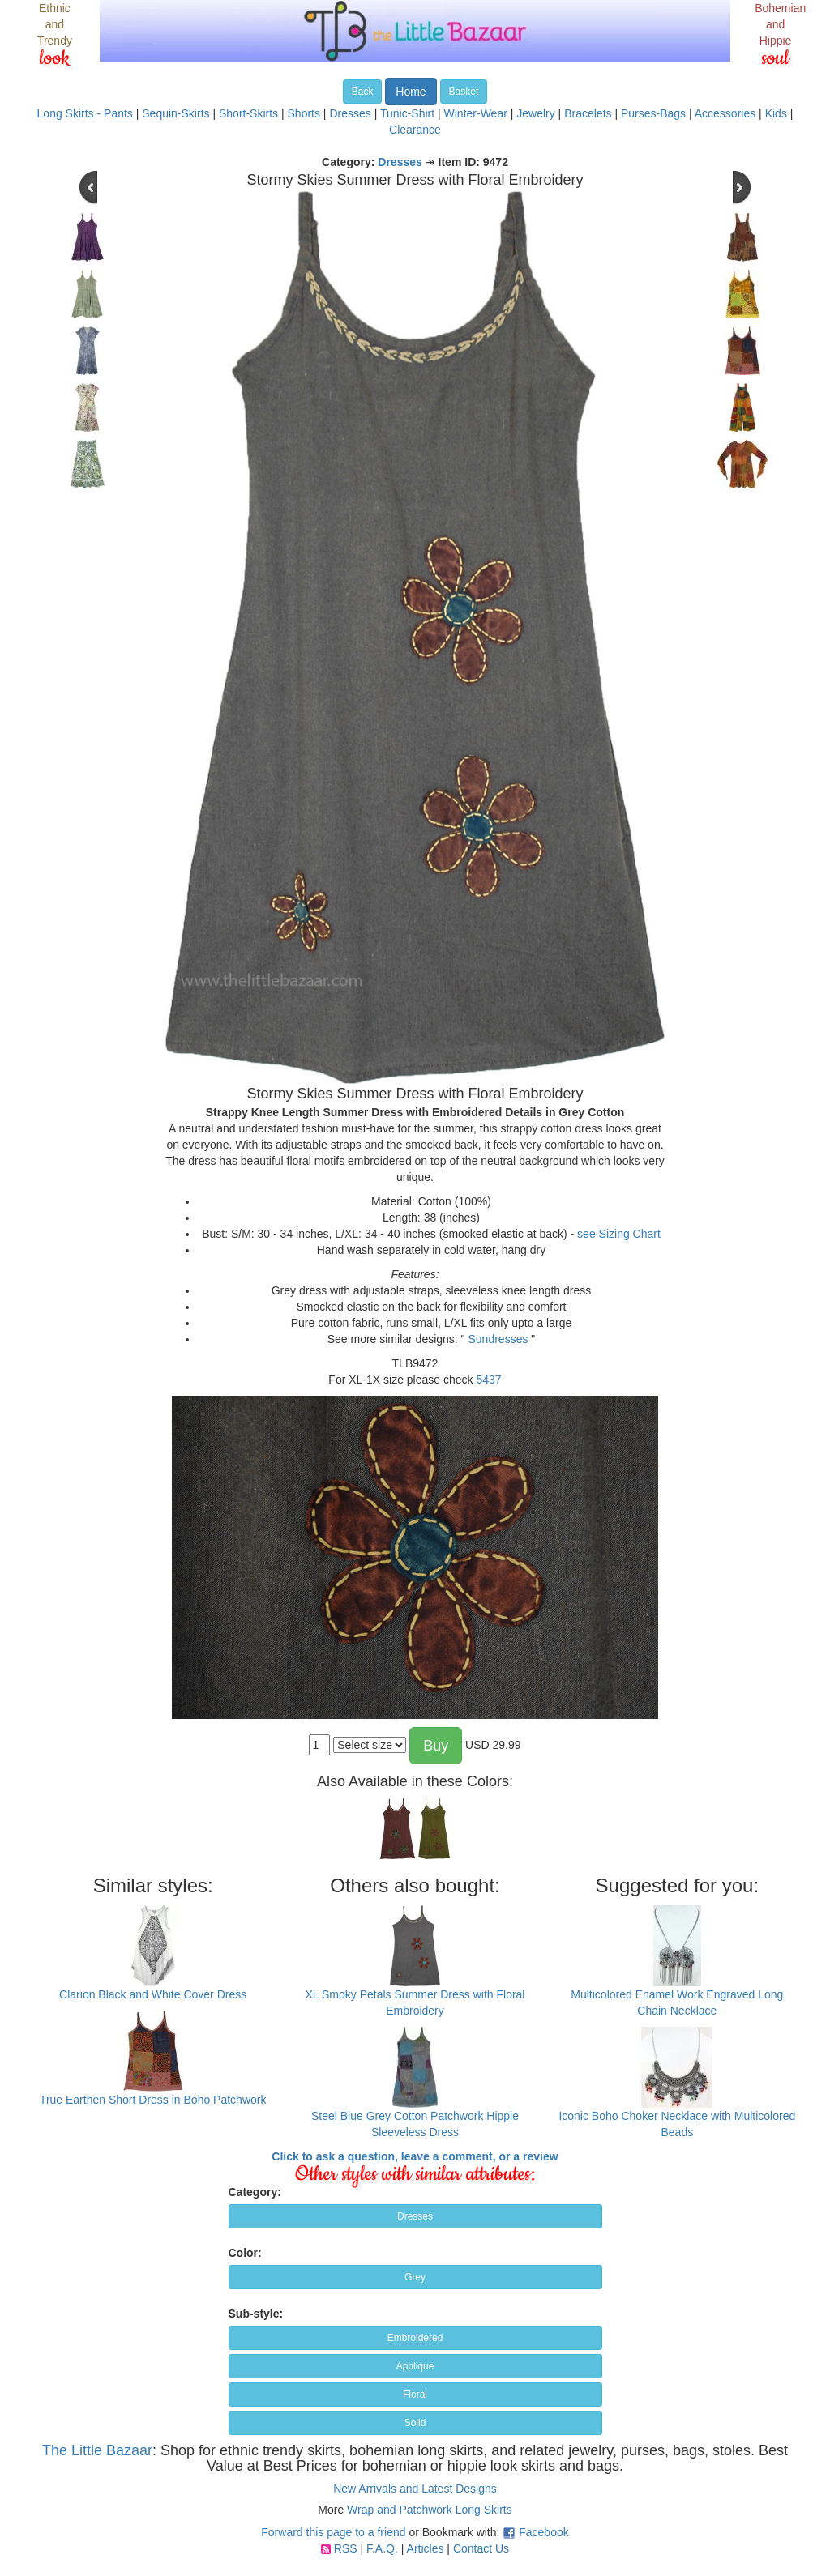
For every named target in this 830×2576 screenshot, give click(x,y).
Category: (255, 2192)
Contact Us (481, 2548)
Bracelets (587, 113)
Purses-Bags (653, 113)
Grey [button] (415, 2277)
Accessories (725, 113)
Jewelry (535, 113)
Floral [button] (415, 2394)
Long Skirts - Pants (85, 113)
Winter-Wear (475, 113)
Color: (245, 2252)
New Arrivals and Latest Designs (415, 2488)
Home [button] (411, 91)
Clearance (415, 129)
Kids (776, 113)
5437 (488, 1379)
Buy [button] (435, 1746)
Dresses (349, 113)
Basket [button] (464, 91)
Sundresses (498, 1339)
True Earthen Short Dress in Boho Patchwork (153, 2099)
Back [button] (363, 91)
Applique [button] (415, 2366)
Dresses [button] (415, 2216)
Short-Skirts (248, 113)
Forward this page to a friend (333, 2532)
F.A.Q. (382, 2548)
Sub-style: (256, 2313)
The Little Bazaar (97, 2450)
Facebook (543, 2532)
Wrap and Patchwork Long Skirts (429, 2509)
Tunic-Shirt (407, 113)
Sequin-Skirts (175, 113)
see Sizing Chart (619, 1233)
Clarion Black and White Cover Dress (152, 1994)
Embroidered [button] (415, 2338)
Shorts (304, 113)
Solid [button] (415, 2423)
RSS (345, 2548)
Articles (425, 2548)
